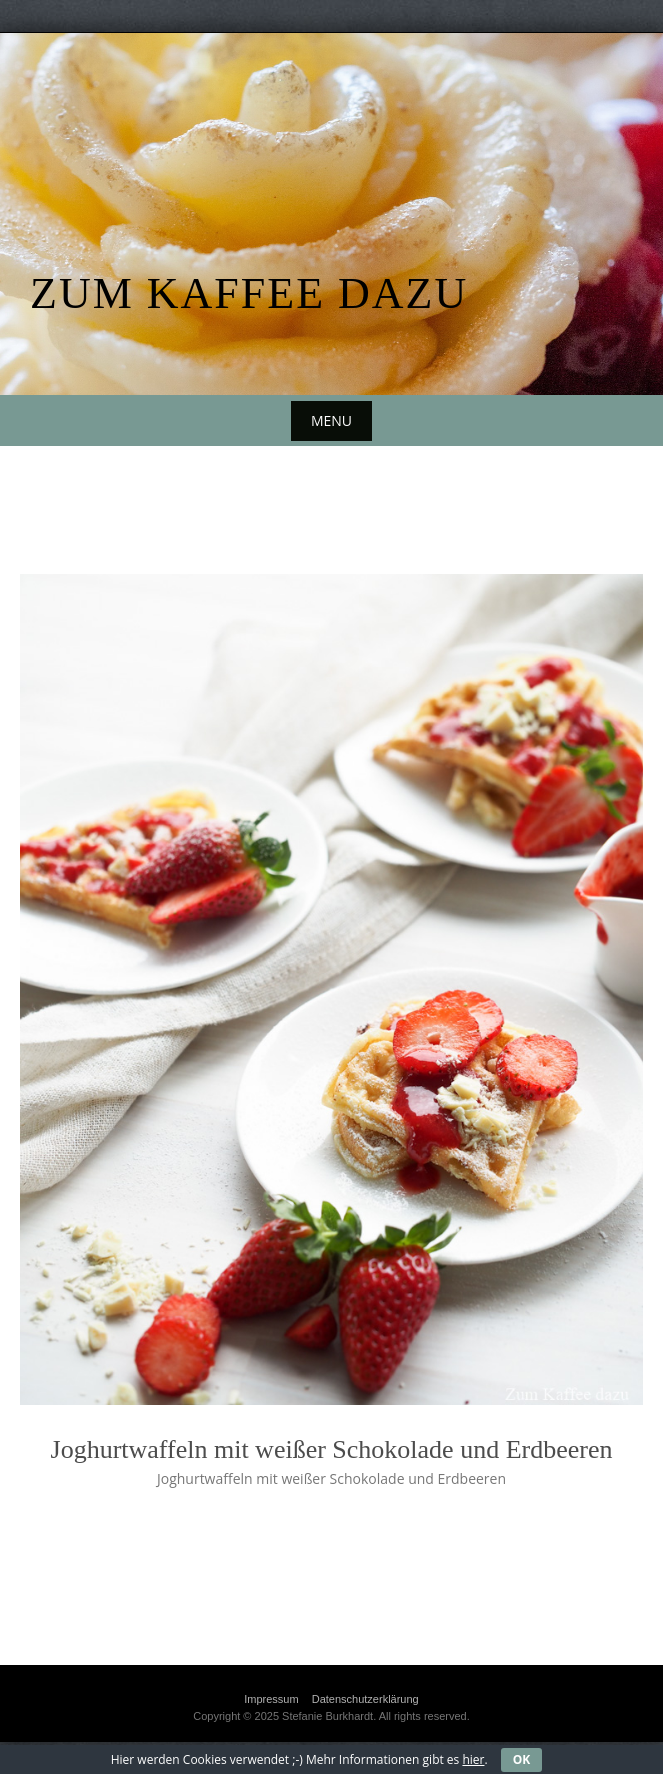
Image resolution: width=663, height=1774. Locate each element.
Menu (331, 420)
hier (473, 1759)
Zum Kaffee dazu (249, 293)
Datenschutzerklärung (365, 1699)
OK (522, 1759)
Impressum (271, 1699)
